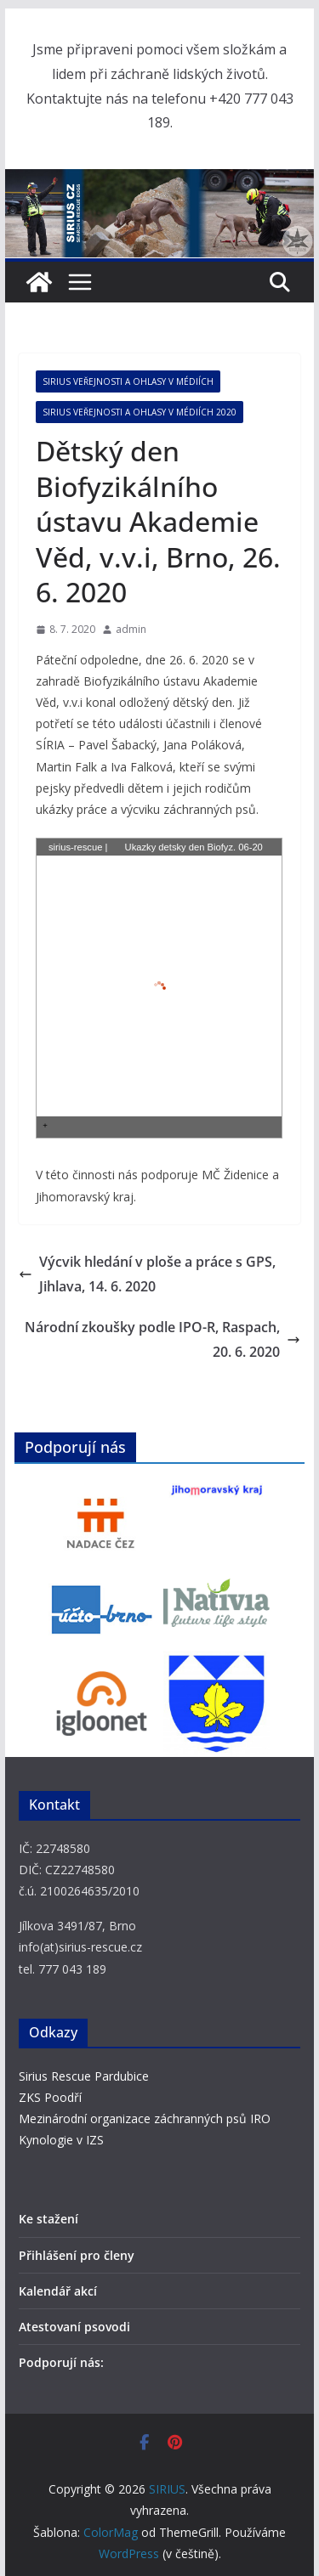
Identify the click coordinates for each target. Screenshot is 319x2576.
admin (131, 629)
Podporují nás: (61, 2362)
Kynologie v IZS (61, 2140)
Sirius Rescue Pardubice (84, 2076)
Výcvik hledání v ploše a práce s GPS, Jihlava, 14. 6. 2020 (147, 1274)
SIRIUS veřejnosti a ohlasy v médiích (128, 381)
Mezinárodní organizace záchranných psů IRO (145, 2118)
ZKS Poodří (50, 2097)
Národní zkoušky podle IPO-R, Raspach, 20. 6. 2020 (162, 1339)
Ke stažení (48, 2219)
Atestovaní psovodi (74, 2327)
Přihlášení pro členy (76, 2255)
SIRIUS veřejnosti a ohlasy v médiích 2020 (139, 412)
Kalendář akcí (58, 2291)
